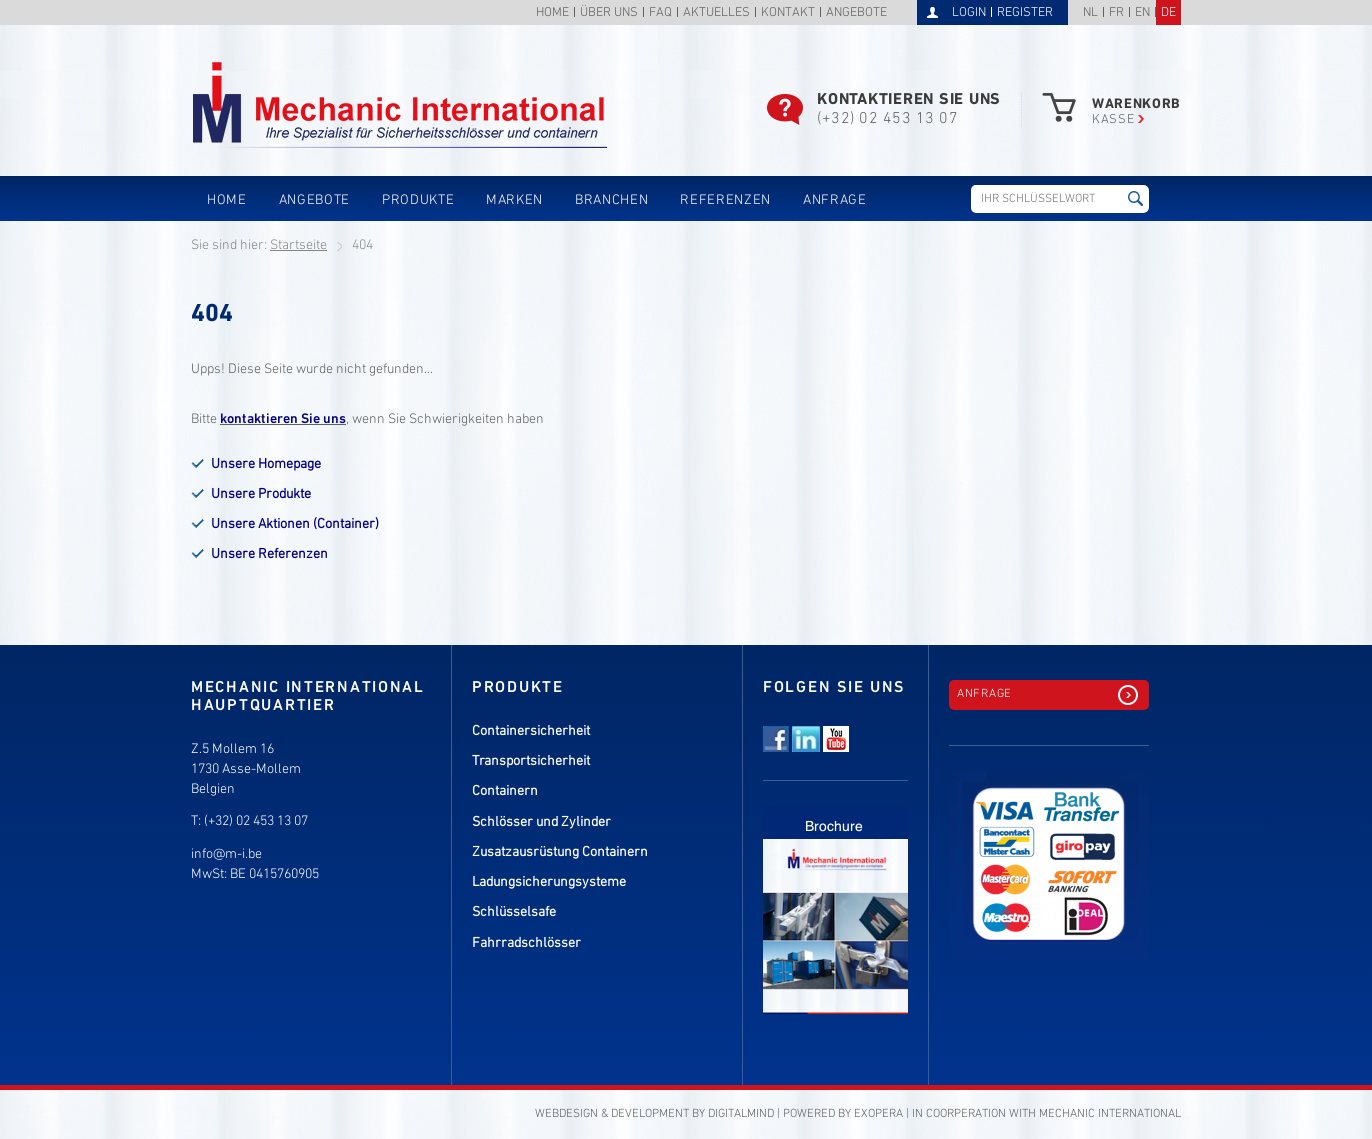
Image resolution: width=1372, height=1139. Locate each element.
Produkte (418, 200)
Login (969, 13)
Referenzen (725, 200)
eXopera (878, 1114)
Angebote (856, 13)
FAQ (660, 13)
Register (1025, 13)
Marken (514, 200)
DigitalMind (741, 1114)
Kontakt (788, 13)
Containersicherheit (531, 731)
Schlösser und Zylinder (541, 822)
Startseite (298, 245)
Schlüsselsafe (514, 912)
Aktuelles (716, 13)
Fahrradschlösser (526, 943)
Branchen (611, 200)
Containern (505, 791)
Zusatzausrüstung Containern (560, 852)
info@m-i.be (226, 854)
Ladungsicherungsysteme (549, 882)
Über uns (609, 13)
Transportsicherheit (531, 761)
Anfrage (835, 200)
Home (552, 13)
